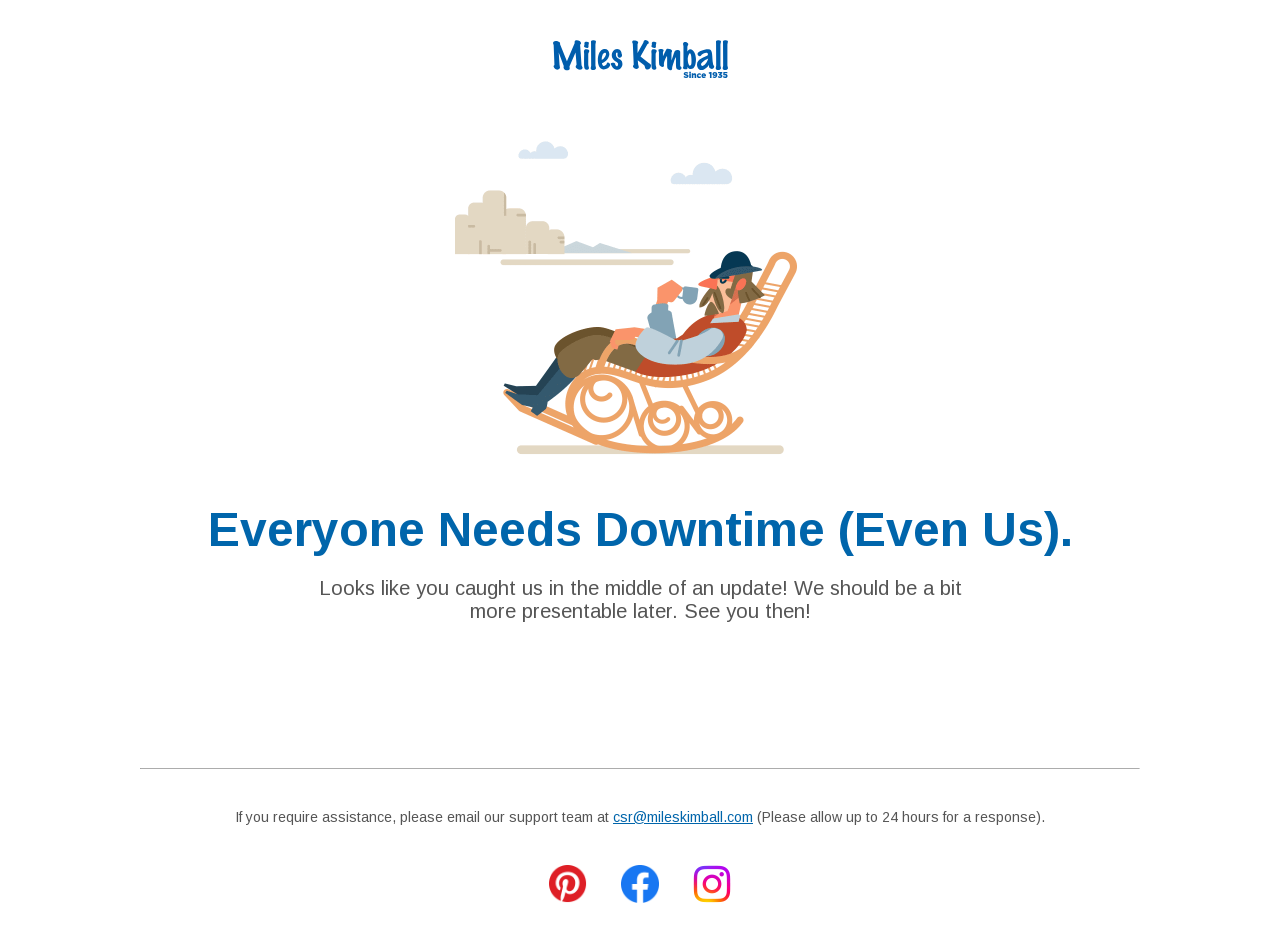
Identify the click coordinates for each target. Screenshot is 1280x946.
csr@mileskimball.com (683, 817)
